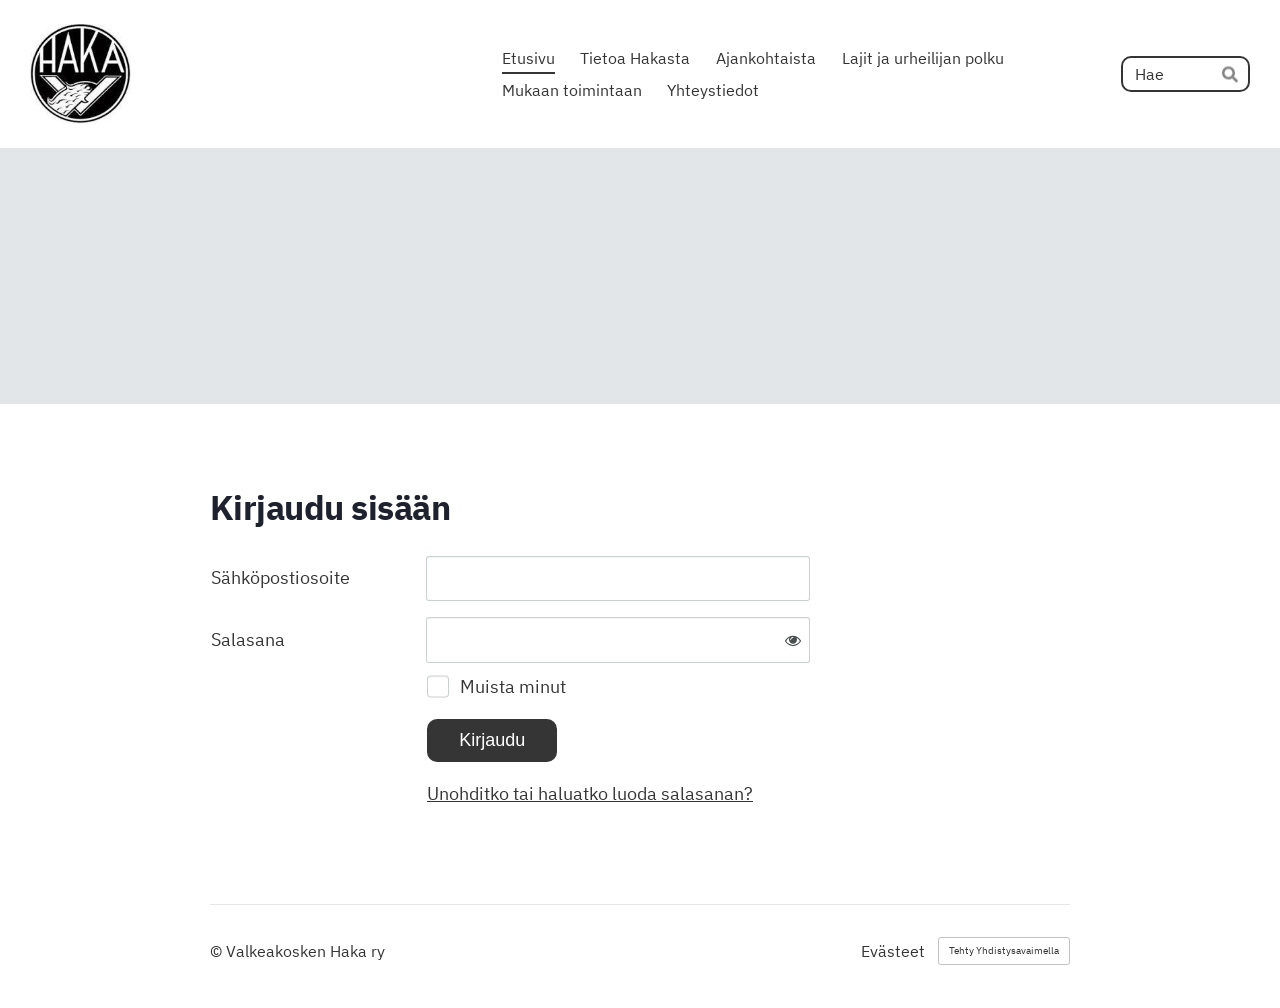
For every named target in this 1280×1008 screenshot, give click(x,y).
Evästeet (893, 951)
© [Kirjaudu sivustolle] (218, 951)
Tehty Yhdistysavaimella (1004, 950)
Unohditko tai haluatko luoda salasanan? (590, 793)
